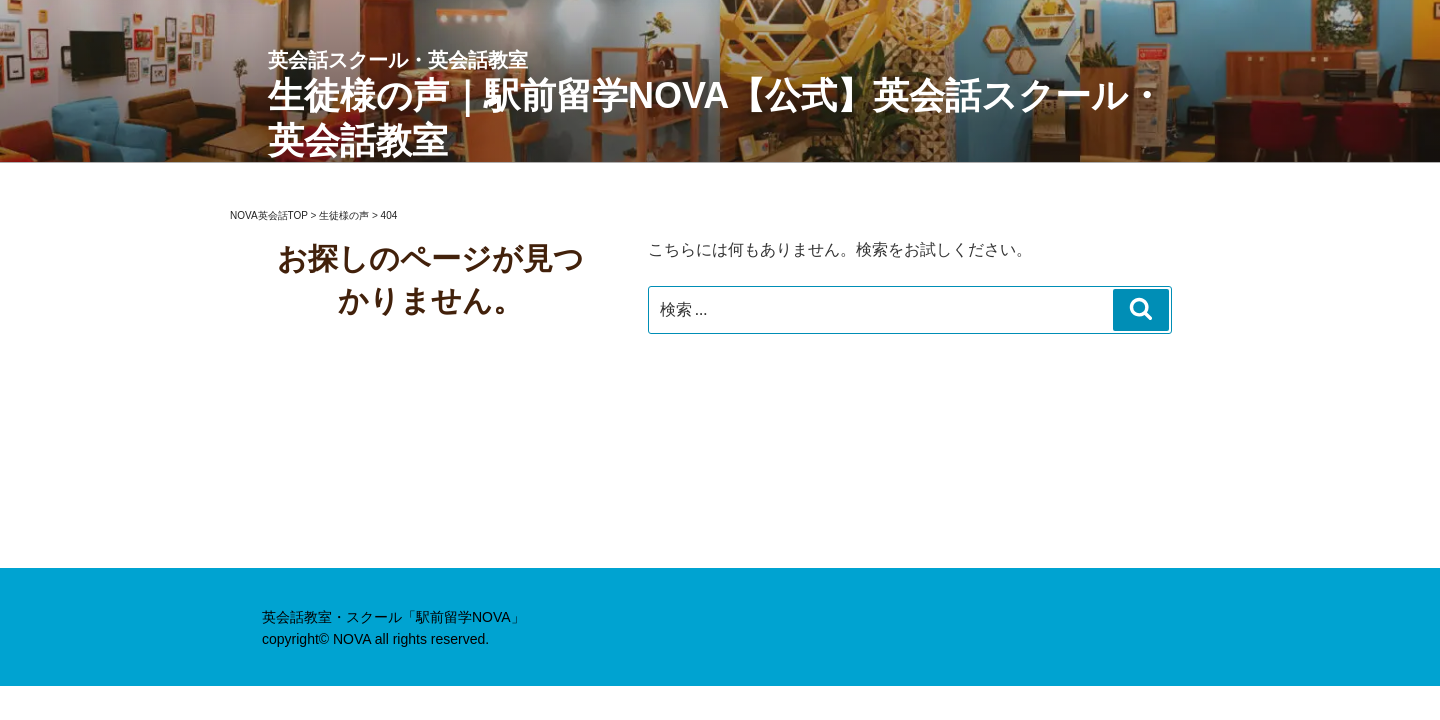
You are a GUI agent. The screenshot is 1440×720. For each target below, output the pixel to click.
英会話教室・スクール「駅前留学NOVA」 (393, 617)
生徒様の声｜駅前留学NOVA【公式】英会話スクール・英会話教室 (720, 104)
